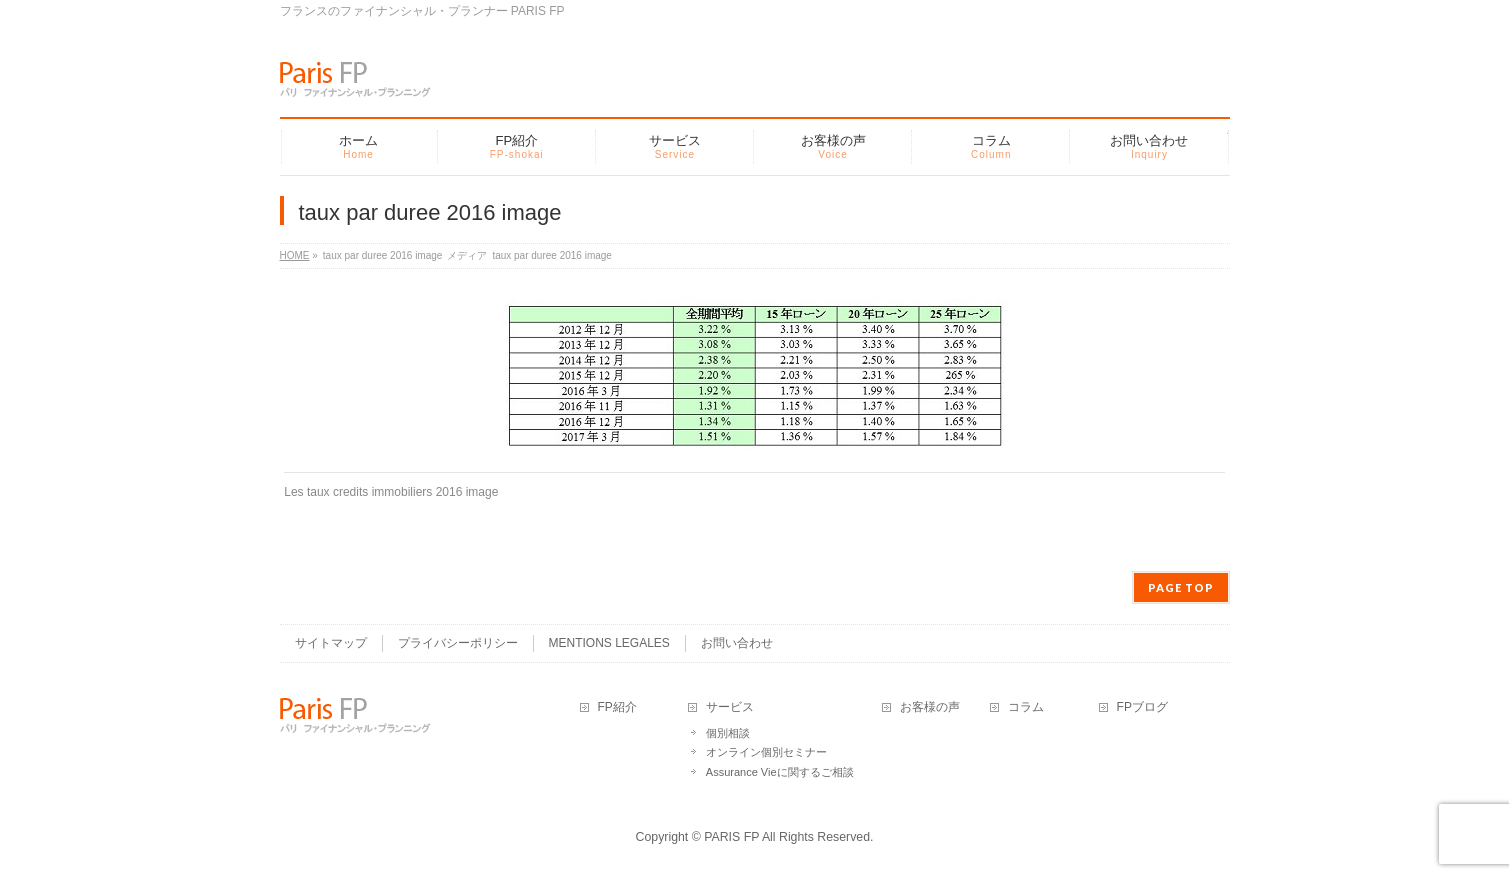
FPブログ (1142, 707)
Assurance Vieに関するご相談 (780, 772)
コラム (1026, 707)
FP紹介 (617, 707)
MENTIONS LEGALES (609, 643)
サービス (730, 707)
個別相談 (728, 733)
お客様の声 (930, 707)
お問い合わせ (737, 643)
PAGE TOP (1181, 587)
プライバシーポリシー (458, 643)
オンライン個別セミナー (766, 752)
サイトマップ (331, 643)
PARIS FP (731, 837)
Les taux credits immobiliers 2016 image (391, 492)
